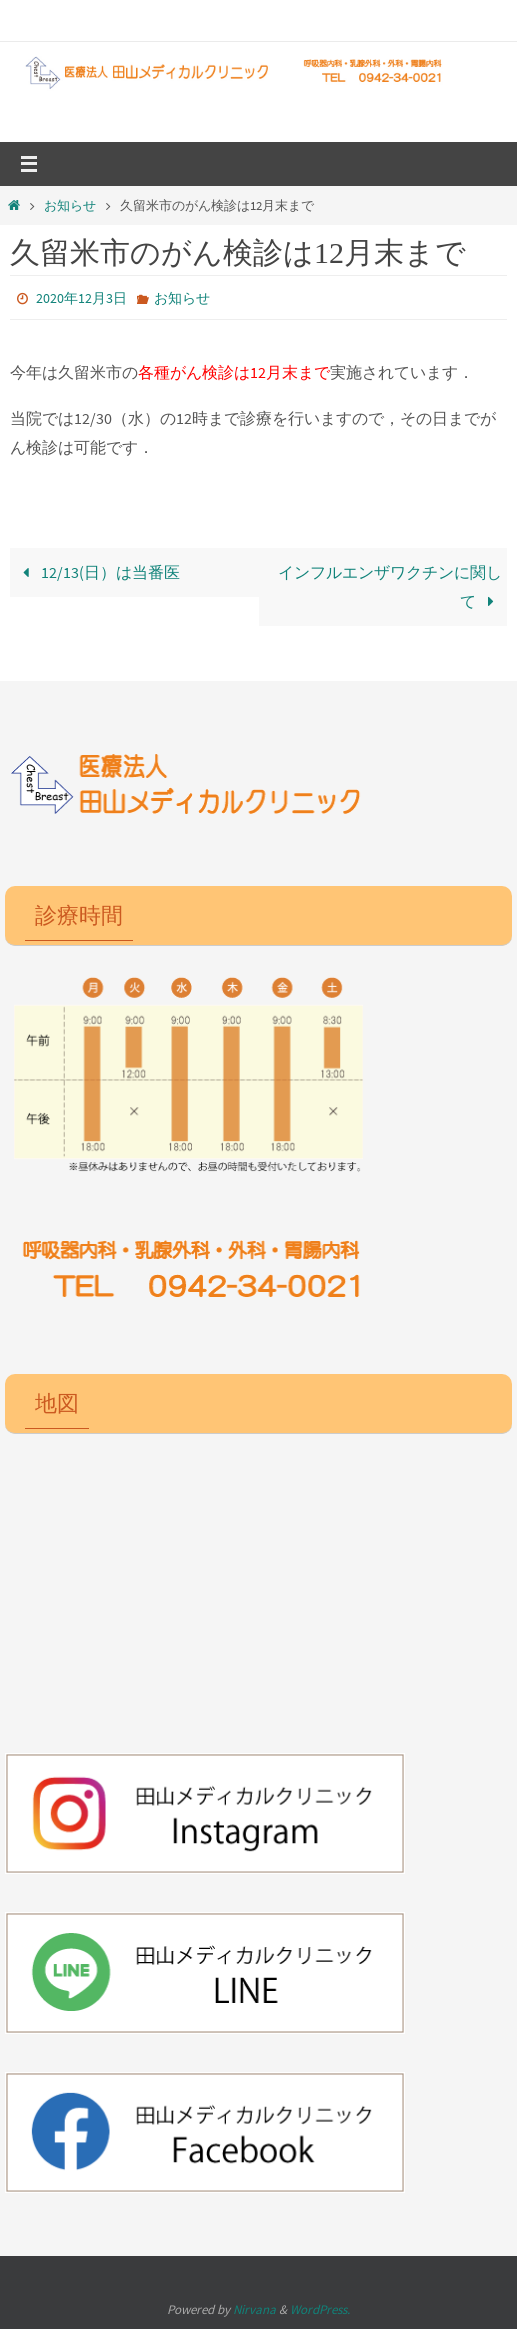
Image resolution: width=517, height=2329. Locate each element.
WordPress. (320, 2309)
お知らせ (70, 205)
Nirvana (254, 2309)
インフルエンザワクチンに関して (390, 586)
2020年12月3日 (81, 298)
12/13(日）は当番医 (97, 572)
